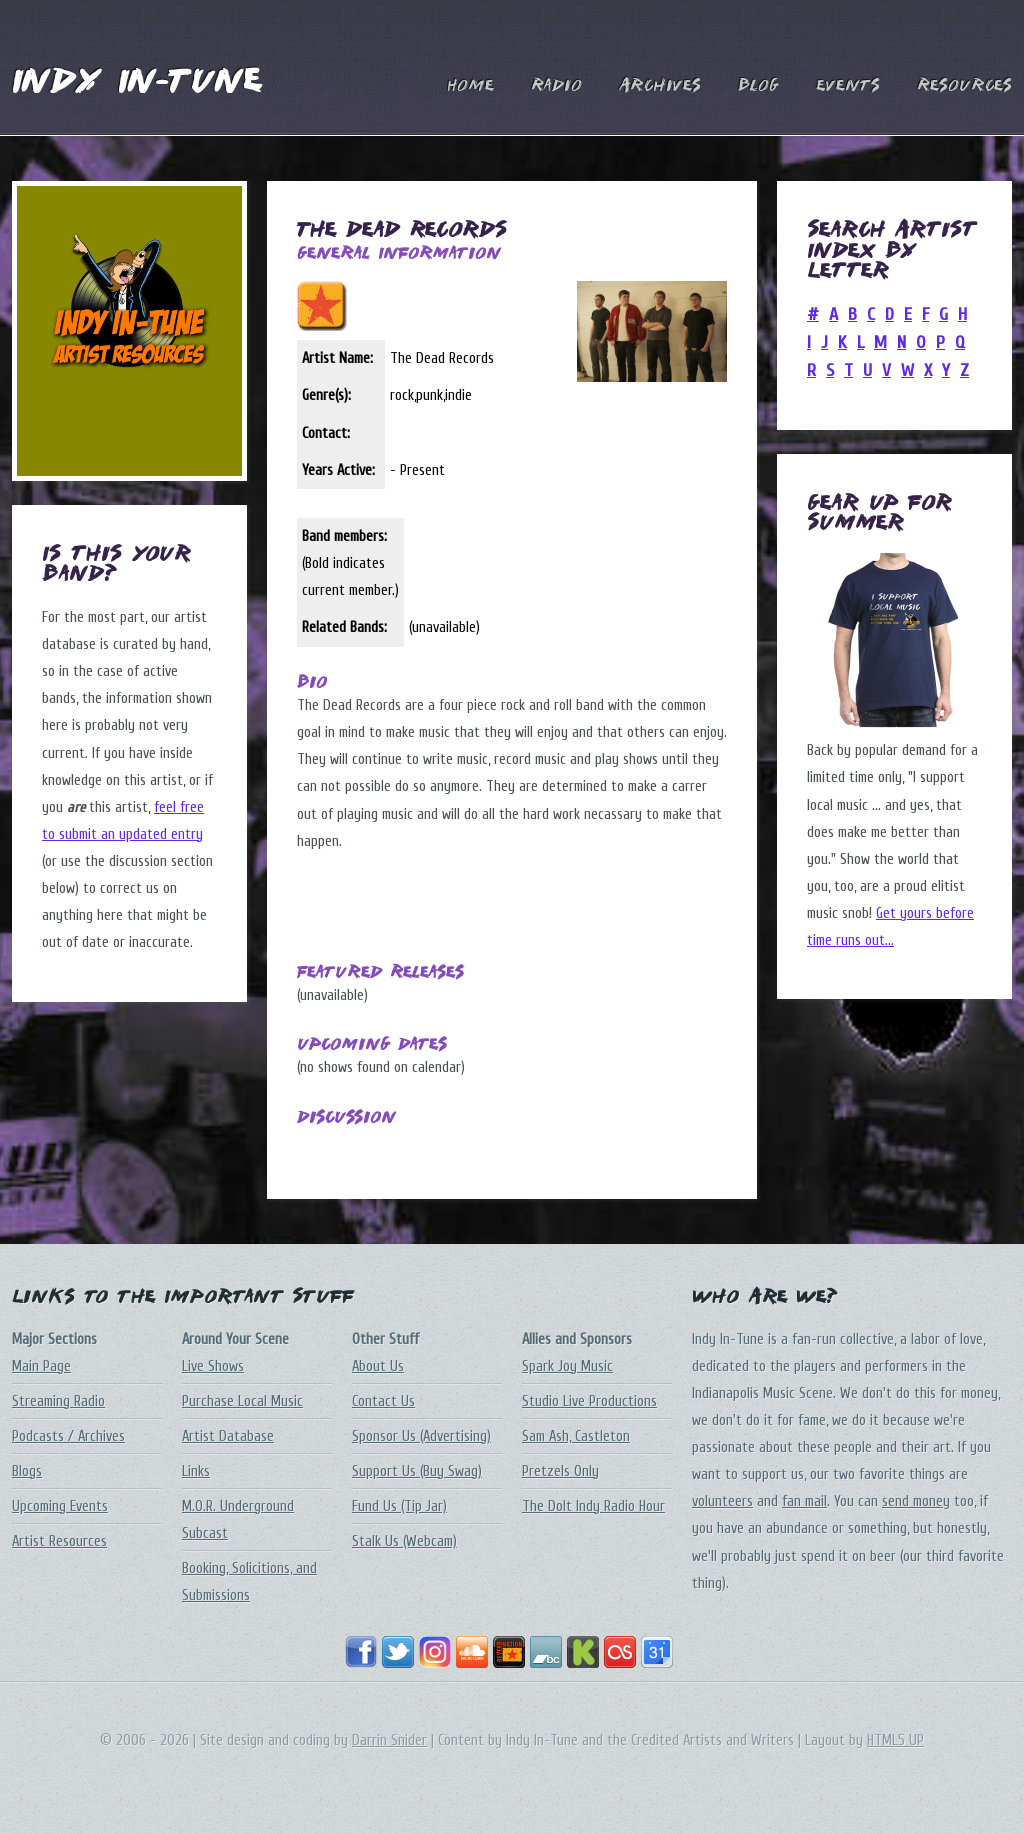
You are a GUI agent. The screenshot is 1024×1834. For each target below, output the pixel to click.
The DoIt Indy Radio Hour (593, 1506)
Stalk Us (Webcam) (404, 1541)
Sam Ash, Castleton (576, 1436)
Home (470, 86)
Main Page (41, 1366)
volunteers (722, 1501)
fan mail (804, 1501)
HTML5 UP (895, 1740)
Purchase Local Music (242, 1401)
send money (916, 1501)
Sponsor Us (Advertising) (421, 1436)
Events (848, 86)
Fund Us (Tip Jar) (399, 1506)
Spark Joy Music (567, 1366)
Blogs (27, 1471)
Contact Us (383, 1401)
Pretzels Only (560, 1471)
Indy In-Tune (137, 83)
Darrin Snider (389, 1740)
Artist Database (228, 1436)
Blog (758, 86)
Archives (660, 86)
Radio (556, 86)
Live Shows (213, 1366)
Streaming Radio (58, 1401)
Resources (964, 86)
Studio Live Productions (589, 1401)
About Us (378, 1366)
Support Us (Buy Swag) (417, 1471)
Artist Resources (59, 1541)
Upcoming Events (60, 1506)
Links (196, 1471)
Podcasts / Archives (68, 1436)
